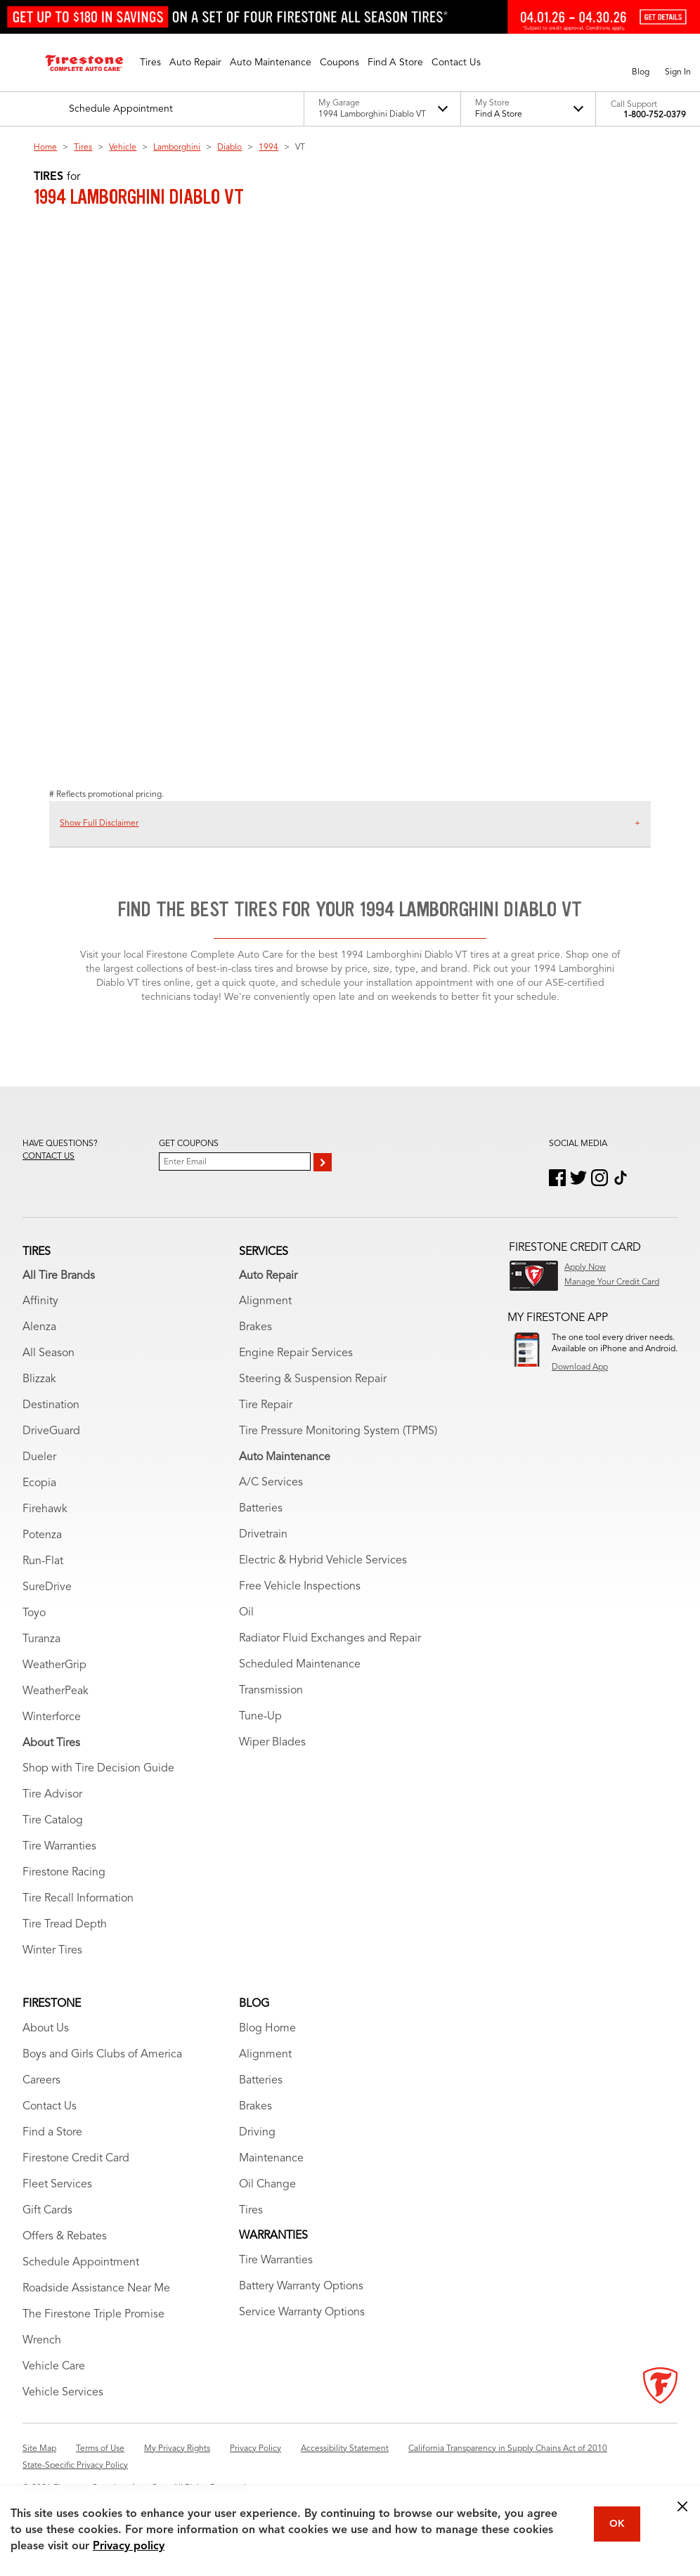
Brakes (255, 1327)
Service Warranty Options (302, 2312)
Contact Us (49, 2106)
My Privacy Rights (177, 2449)
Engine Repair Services (296, 1353)
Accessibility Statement (345, 2449)
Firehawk (44, 1509)
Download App (580, 1367)
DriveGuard (51, 1431)
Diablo (229, 147)
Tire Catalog (52, 1820)
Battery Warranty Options (301, 2286)
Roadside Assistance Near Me (96, 2288)
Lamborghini (176, 147)
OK (617, 2524)
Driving (257, 2132)
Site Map (39, 2449)
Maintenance (271, 2158)
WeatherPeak (55, 1691)
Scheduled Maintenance (300, 1664)
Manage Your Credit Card (611, 1282)
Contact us (48, 1156)
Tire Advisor (52, 1794)
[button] (150, 63)
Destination (50, 1405)
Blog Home (267, 2028)
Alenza (39, 1327)
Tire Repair (265, 1405)
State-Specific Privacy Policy (75, 2465)
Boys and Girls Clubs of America (102, 2054)
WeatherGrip (54, 1665)
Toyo (34, 1613)
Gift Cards (47, 2210)
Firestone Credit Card (75, 2158)
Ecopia (39, 1483)
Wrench (41, 2340)
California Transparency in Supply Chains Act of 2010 (507, 2449)
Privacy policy (128, 2546)
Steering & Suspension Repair (313, 1379)
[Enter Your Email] (235, 1161)
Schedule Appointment (80, 2262)
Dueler (39, 1457)
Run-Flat (42, 1561)
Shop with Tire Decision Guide (98, 1768)
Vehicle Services (62, 2392)
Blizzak (39, 1379)
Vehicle (122, 147)
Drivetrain (263, 1534)
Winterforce (51, 1717)
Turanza (41, 1639)
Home (45, 147)
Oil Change (267, 2184)
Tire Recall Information (78, 1898)
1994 (268, 147)
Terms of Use (100, 2449)
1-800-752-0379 (654, 115)
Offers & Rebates (64, 2236)
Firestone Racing (63, 1872)
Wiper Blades (272, 1742)
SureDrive (47, 1587)
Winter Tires (52, 1950)
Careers (41, 2080)
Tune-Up (260, 1716)
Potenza (42, 1535)
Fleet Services (57, 2184)
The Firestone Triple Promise (93, 2314)
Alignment (265, 1301)
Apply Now (585, 1267)
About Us (45, 2028)
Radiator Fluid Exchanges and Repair (330, 1638)
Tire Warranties (59, 1846)
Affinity (40, 1301)
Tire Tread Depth (64, 1924)
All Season (48, 1353)
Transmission (271, 1690)
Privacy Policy (255, 2449)
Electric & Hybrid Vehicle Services (323, 1560)
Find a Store (52, 2132)
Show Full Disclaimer (99, 823)
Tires (83, 147)
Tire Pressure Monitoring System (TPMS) (338, 1431)
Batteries (261, 1508)
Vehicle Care (53, 2366)
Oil (246, 1612)
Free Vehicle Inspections (300, 1586)
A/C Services (271, 1482)
